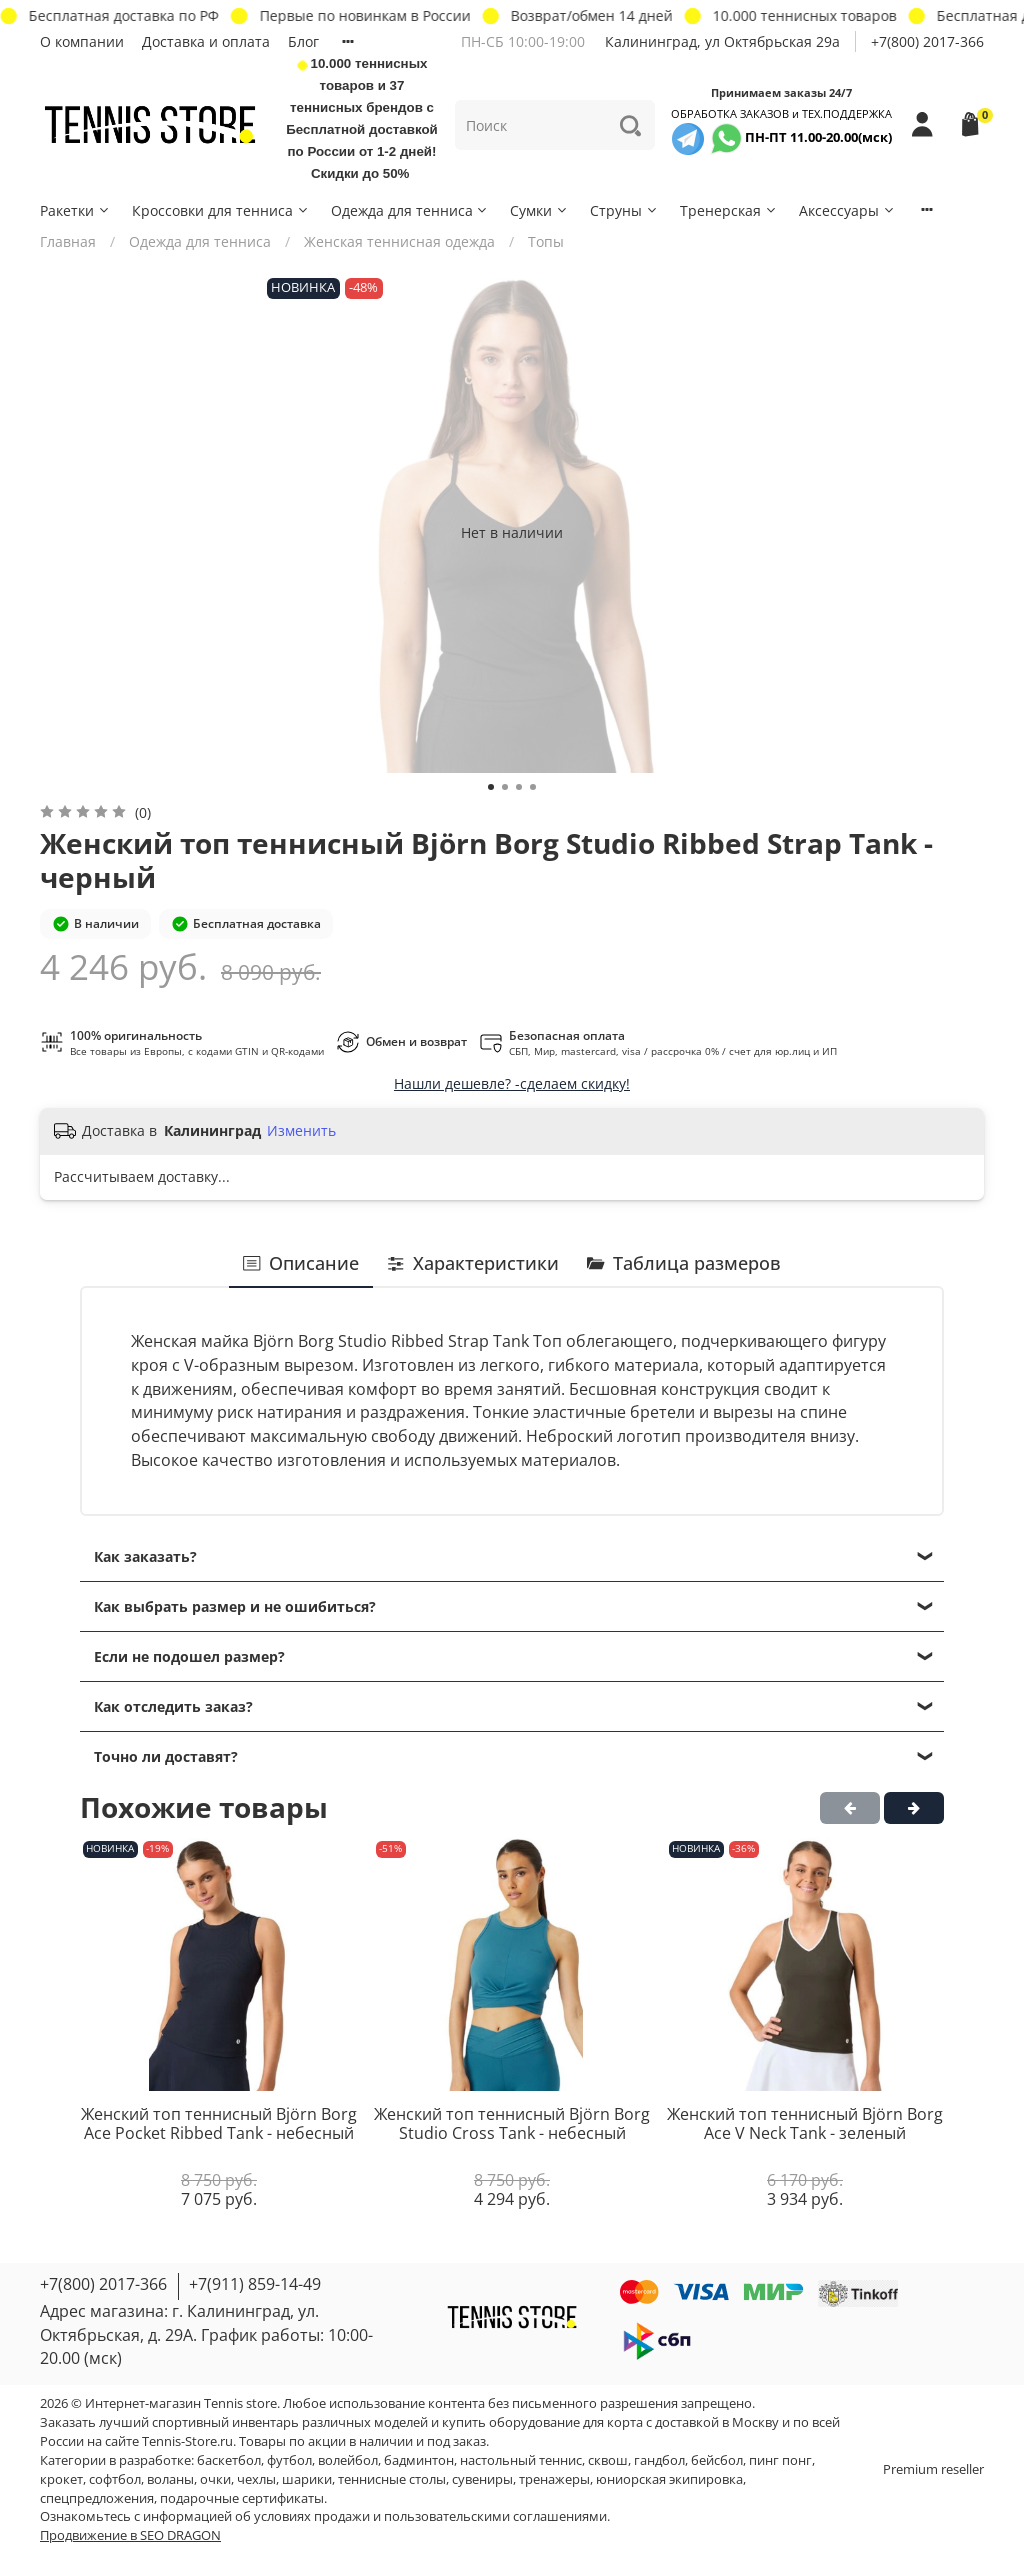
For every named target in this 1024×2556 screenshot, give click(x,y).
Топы (546, 241)
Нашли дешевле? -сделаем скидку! (512, 1083)
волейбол (348, 2460)
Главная (68, 241)
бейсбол (717, 2460)
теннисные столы (392, 2479)
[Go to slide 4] (533, 787)
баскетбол (229, 2460)
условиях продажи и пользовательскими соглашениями (430, 2516)
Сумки (539, 210)
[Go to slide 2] (505, 787)
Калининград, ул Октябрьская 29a (722, 41)
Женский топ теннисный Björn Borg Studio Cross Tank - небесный (512, 2124)
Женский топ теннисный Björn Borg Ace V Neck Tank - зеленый (805, 2124)
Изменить (301, 1131)
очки (215, 2479)
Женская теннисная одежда (399, 241)
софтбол (115, 2479)
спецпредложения (97, 2498)
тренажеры (554, 2479)
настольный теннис (521, 2460)
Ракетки (75, 210)
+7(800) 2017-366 (927, 41)
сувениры (482, 2479)
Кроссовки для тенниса (221, 210)
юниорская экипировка (669, 2479)
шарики (307, 2479)
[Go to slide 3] (519, 787)
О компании (82, 41)
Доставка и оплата (206, 41)
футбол (289, 2460)
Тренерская (729, 210)
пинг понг (780, 2460)
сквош (608, 2460)
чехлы (256, 2479)
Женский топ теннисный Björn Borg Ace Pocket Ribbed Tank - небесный (219, 2124)
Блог (303, 41)
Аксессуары (847, 210)
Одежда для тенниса (410, 210)
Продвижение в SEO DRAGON (130, 2535)
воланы (170, 2479)
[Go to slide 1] (491, 787)
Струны (624, 210)
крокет (61, 2479)
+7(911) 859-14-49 (255, 2284)
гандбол (659, 2460)
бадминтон (419, 2460)
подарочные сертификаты (242, 2498)
